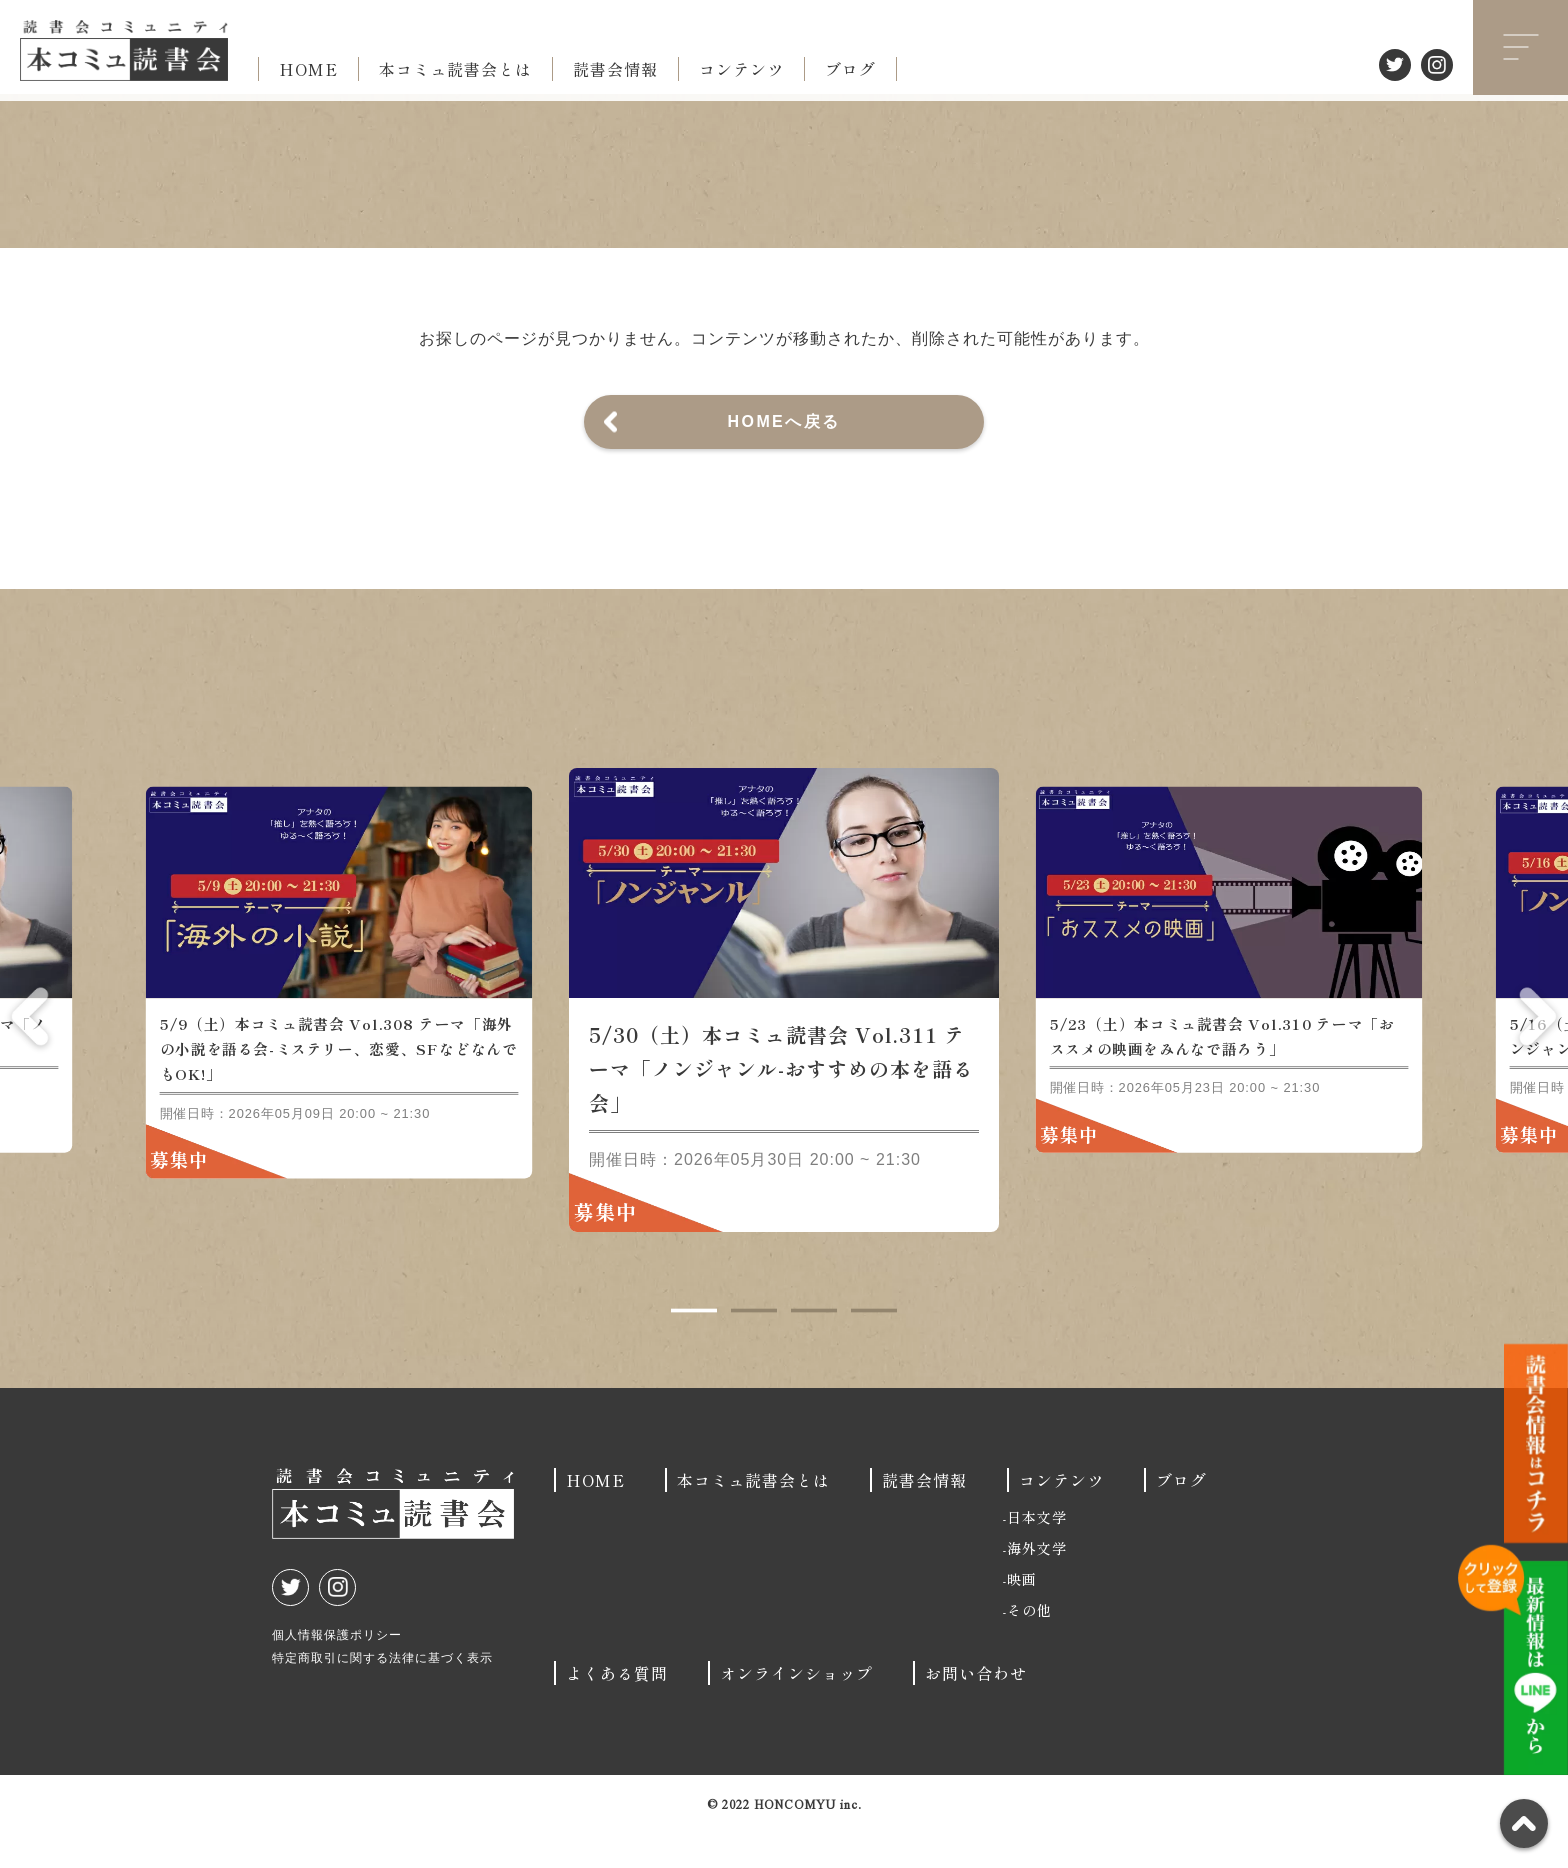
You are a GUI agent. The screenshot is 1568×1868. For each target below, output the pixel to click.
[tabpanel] (784, 1035)
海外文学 (1037, 1583)
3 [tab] (814, 1346)
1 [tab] (694, 1346)
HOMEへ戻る (784, 421)
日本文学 (1037, 1552)
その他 (1029, 1645)
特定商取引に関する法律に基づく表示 (382, 1693)
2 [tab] (754, 1346)
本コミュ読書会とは (455, 69)
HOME (308, 69)
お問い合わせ (976, 1708)
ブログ (850, 69)
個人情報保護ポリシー (337, 1670)
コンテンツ (741, 69)
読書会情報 (615, 69)
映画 (1022, 1614)
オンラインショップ (796, 1708)
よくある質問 (617, 1708)
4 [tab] (874, 1346)
